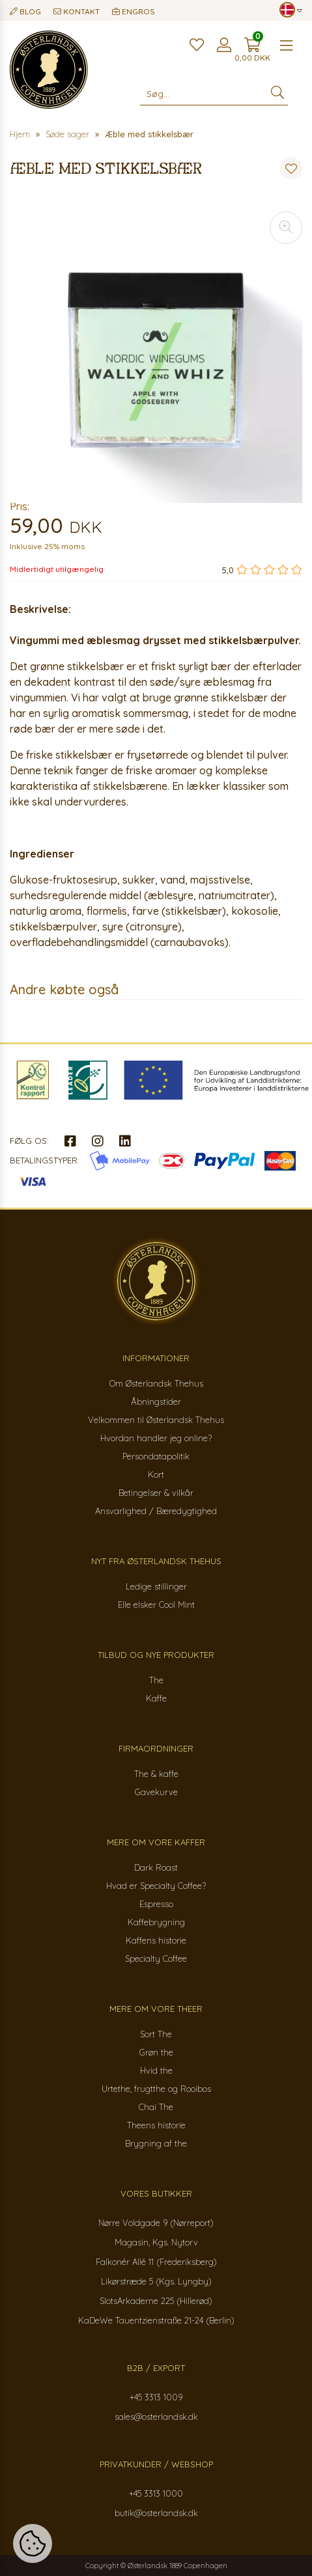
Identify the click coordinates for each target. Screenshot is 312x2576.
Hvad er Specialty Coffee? (156, 1885)
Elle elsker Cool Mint (156, 1604)
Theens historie (156, 2125)
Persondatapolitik (156, 1456)
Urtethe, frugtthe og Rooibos (156, 2088)
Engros (133, 11)
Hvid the (156, 2070)
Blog (25, 11)
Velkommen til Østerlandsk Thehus (156, 1420)
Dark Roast (156, 1867)
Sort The (156, 2034)
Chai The (156, 2107)
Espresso (156, 1904)
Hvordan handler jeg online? (156, 1438)
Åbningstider (156, 1401)
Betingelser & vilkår (156, 1492)
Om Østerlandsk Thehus (156, 1383)
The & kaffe (156, 1774)
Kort (156, 1474)
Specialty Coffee (156, 1958)
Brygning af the (156, 2143)
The (156, 1680)
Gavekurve (156, 1792)
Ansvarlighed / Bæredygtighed (156, 1511)
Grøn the (156, 2052)
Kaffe (156, 1698)
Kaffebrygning (156, 1922)
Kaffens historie (156, 1940)
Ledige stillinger (156, 1586)
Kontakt (76, 11)
